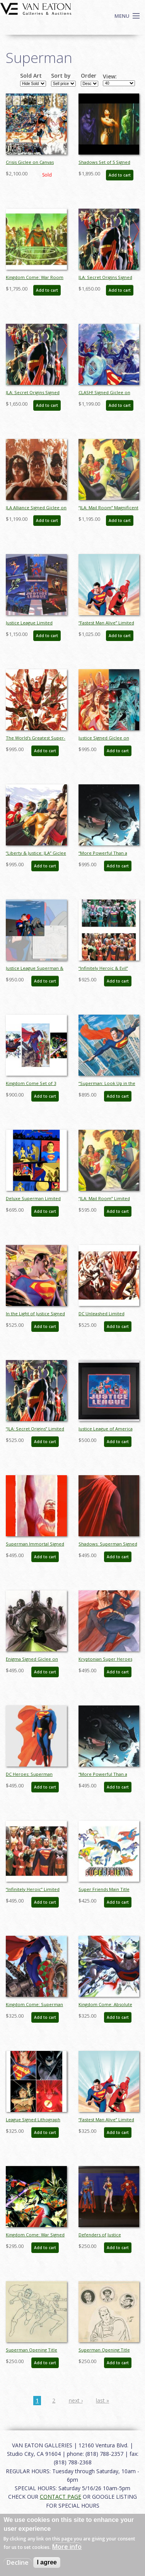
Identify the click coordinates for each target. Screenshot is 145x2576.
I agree (47, 2562)
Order (88, 75)
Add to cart (120, 175)
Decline (18, 2562)
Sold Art (31, 75)
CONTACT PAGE (60, 2496)
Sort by (61, 75)
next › (76, 2400)
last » (102, 2400)
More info (67, 2546)
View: (110, 76)
